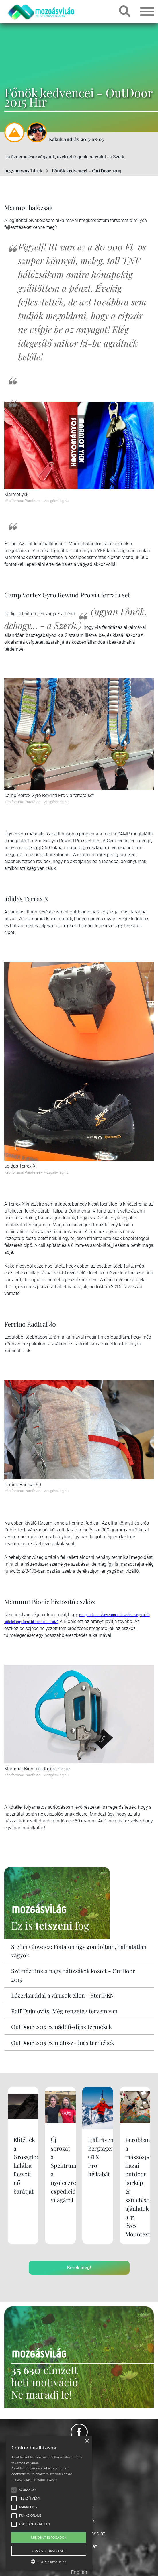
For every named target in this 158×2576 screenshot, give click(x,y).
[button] (48, 2561)
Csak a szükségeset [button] (49, 2550)
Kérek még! (79, 2267)
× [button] (87, 2441)
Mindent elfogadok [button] (49, 2537)
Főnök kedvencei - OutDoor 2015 (86, 171)
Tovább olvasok (45, 2479)
